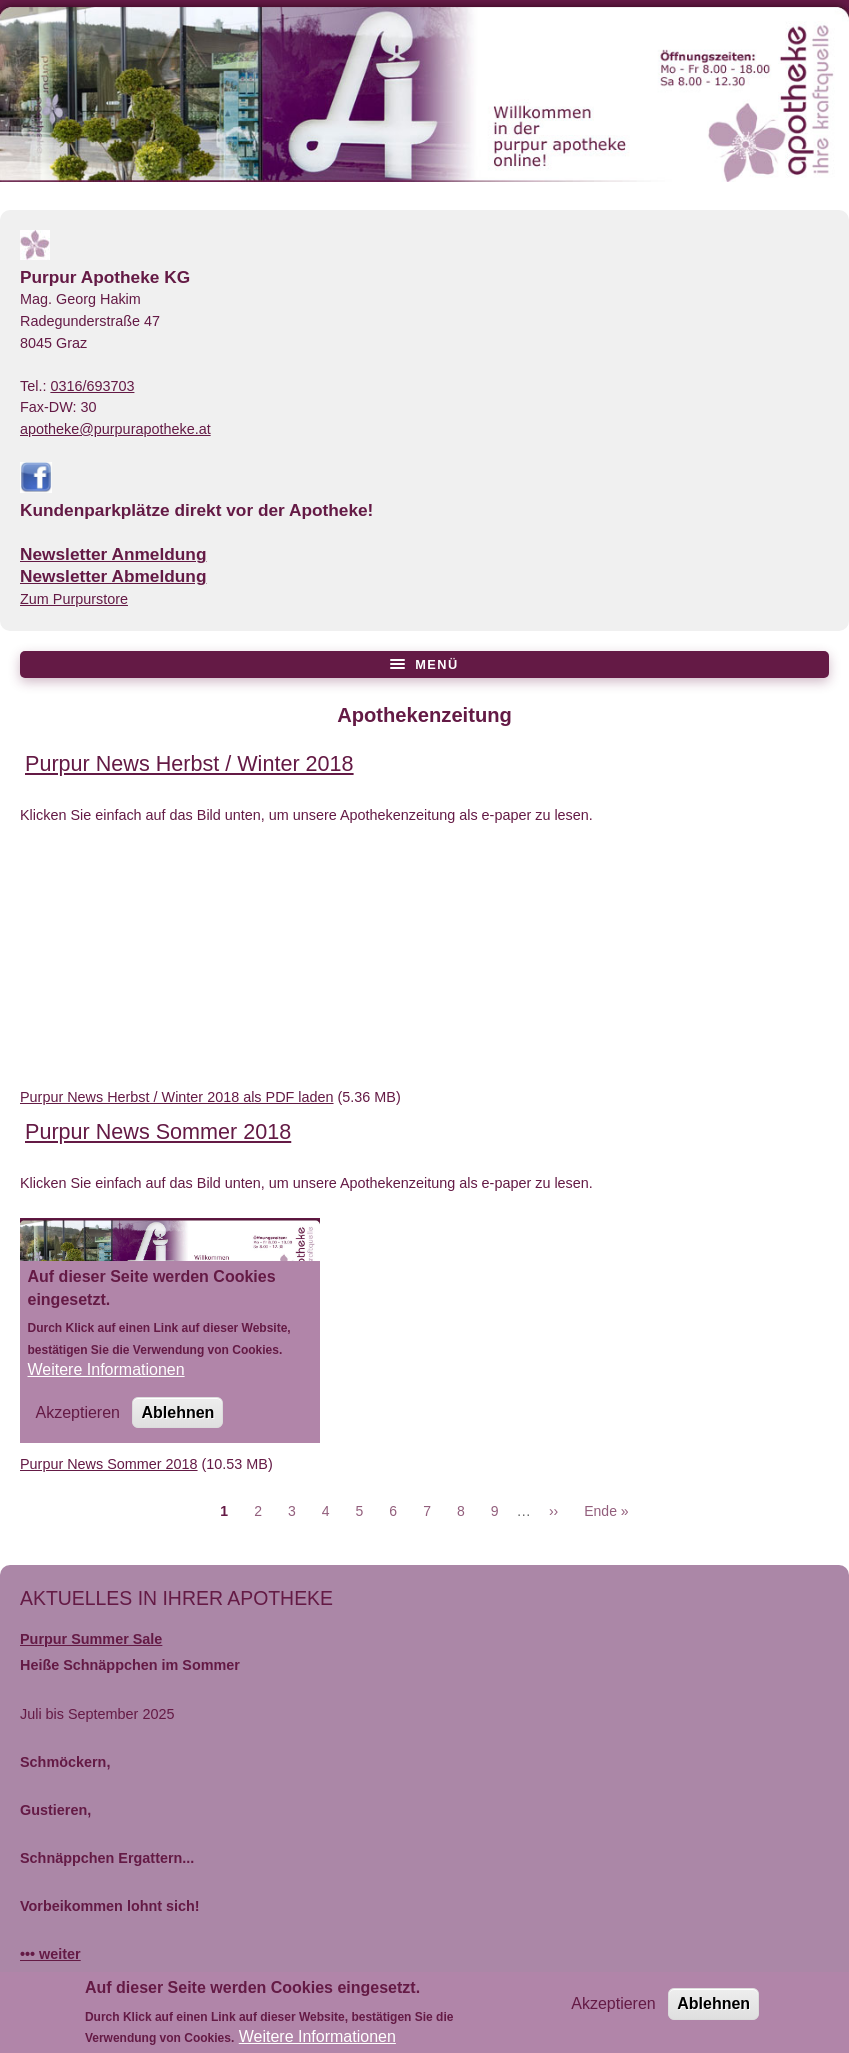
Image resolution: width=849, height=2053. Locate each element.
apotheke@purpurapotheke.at (115, 429)
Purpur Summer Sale (91, 1639)
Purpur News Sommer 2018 (109, 1464)
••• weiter (50, 1954)
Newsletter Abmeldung (113, 576)
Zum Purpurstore (74, 599)
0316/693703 (92, 386)
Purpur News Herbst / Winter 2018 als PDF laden (177, 1097)
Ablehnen (713, 2009)
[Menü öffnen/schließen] (424, 664)
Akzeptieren (613, 2009)
